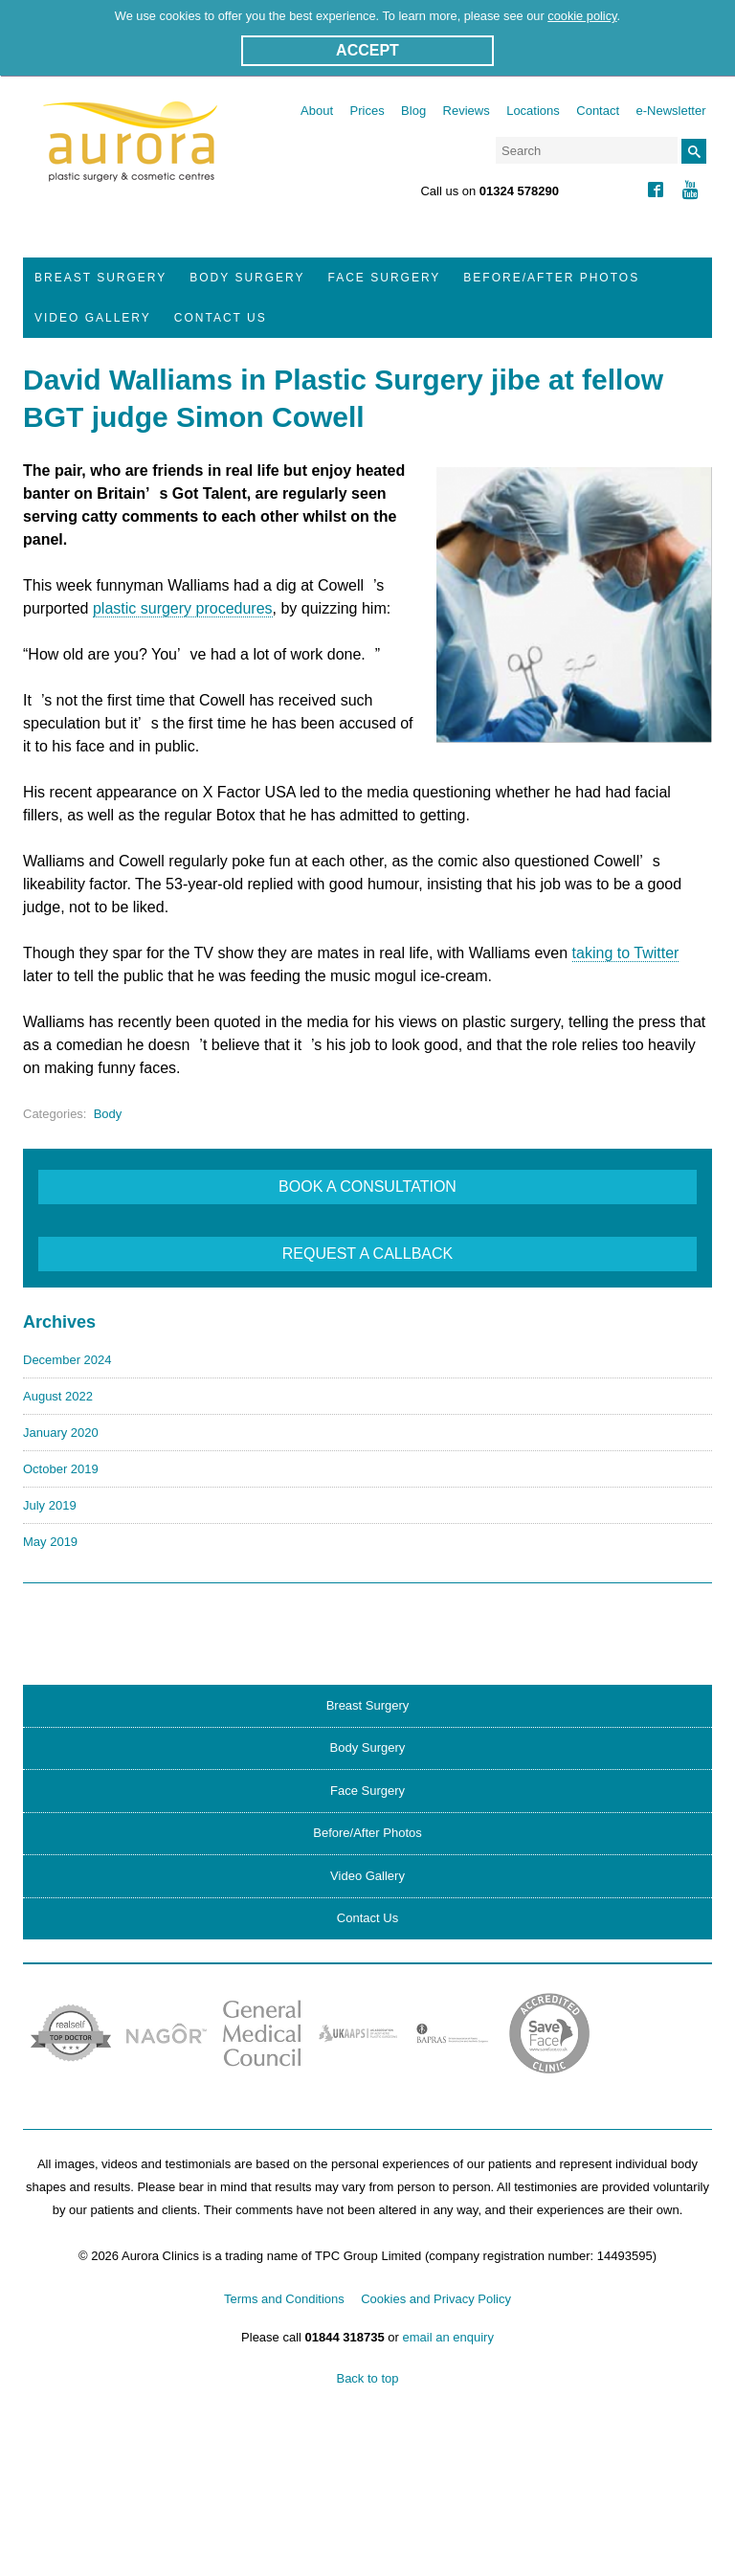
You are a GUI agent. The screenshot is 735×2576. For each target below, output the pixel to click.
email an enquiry (448, 2337)
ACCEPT (367, 50)
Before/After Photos (551, 277)
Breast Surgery (100, 277)
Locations (533, 110)
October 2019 (61, 1469)
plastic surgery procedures (183, 608)
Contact (597, 110)
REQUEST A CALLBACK (367, 1253)
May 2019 (50, 1541)
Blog (413, 110)
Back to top (367, 2378)
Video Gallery (92, 318)
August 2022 (58, 1396)
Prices (367, 110)
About (317, 110)
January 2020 (61, 1432)
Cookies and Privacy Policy (436, 2299)
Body (108, 1114)
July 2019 (50, 1505)
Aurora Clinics (130, 154)
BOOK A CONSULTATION (367, 1186)
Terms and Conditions (284, 2299)
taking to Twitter (625, 953)
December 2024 (67, 1360)
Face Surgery (384, 277)
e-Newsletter (671, 110)
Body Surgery (246, 277)
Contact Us (220, 318)
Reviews (466, 110)
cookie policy (581, 16)
